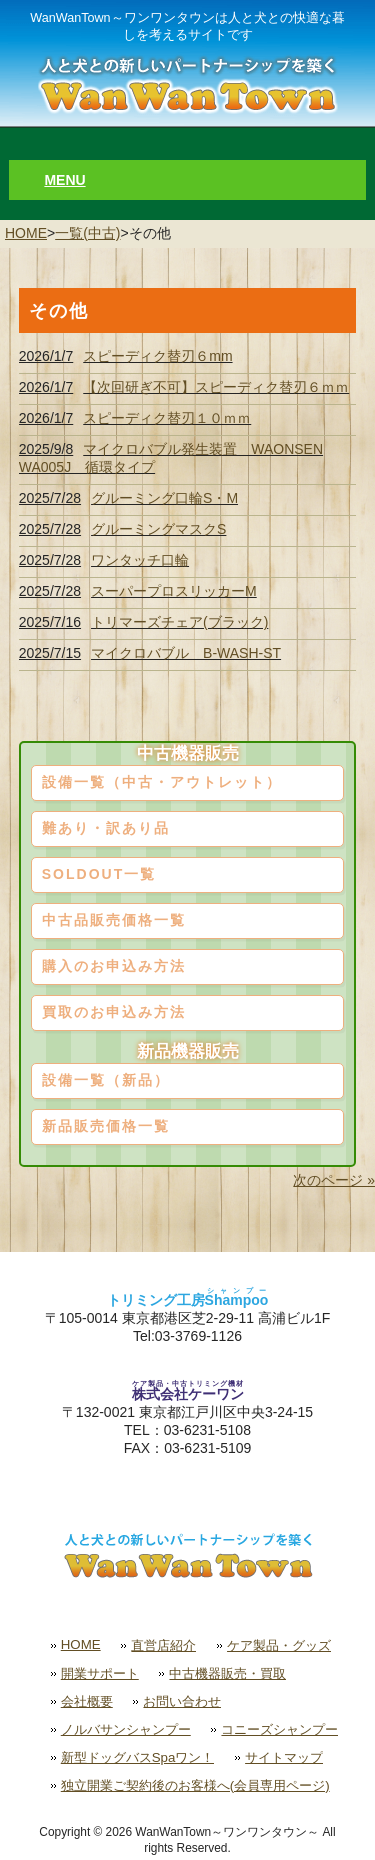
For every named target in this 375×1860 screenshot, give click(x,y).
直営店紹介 (163, 1645)
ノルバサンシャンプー (126, 1729)
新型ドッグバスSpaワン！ (138, 1757)
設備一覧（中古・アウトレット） (162, 782)
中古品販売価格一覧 (114, 920)
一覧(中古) (87, 233)
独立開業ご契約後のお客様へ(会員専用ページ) (195, 1785)
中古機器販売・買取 (227, 1673)
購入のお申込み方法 (114, 966)
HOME (26, 233)
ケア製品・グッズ (279, 1645)
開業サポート (100, 1673)
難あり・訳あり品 (106, 828)
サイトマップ (284, 1757)
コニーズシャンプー (279, 1729)
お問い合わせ (182, 1701)
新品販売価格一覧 (106, 1126)
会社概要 (87, 1701)
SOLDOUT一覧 (99, 874)
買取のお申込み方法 (114, 1012)
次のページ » (334, 1180)
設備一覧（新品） (106, 1080)
